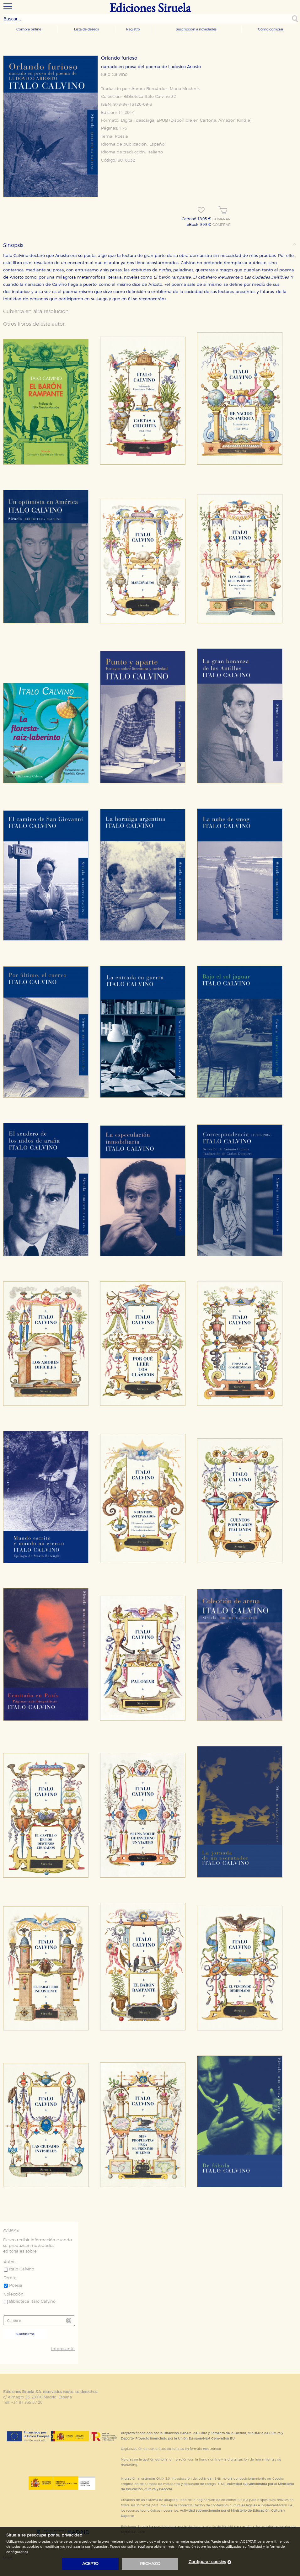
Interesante (63, 2349)
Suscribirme (25, 2334)
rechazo (150, 2564)
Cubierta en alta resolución (36, 311)
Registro (133, 29)
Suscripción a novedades (196, 29)
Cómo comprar (270, 29)
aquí (141, 2546)
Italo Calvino (114, 74)
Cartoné (208, 121)
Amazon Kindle (234, 121)
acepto (90, 2564)
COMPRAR (221, 219)
